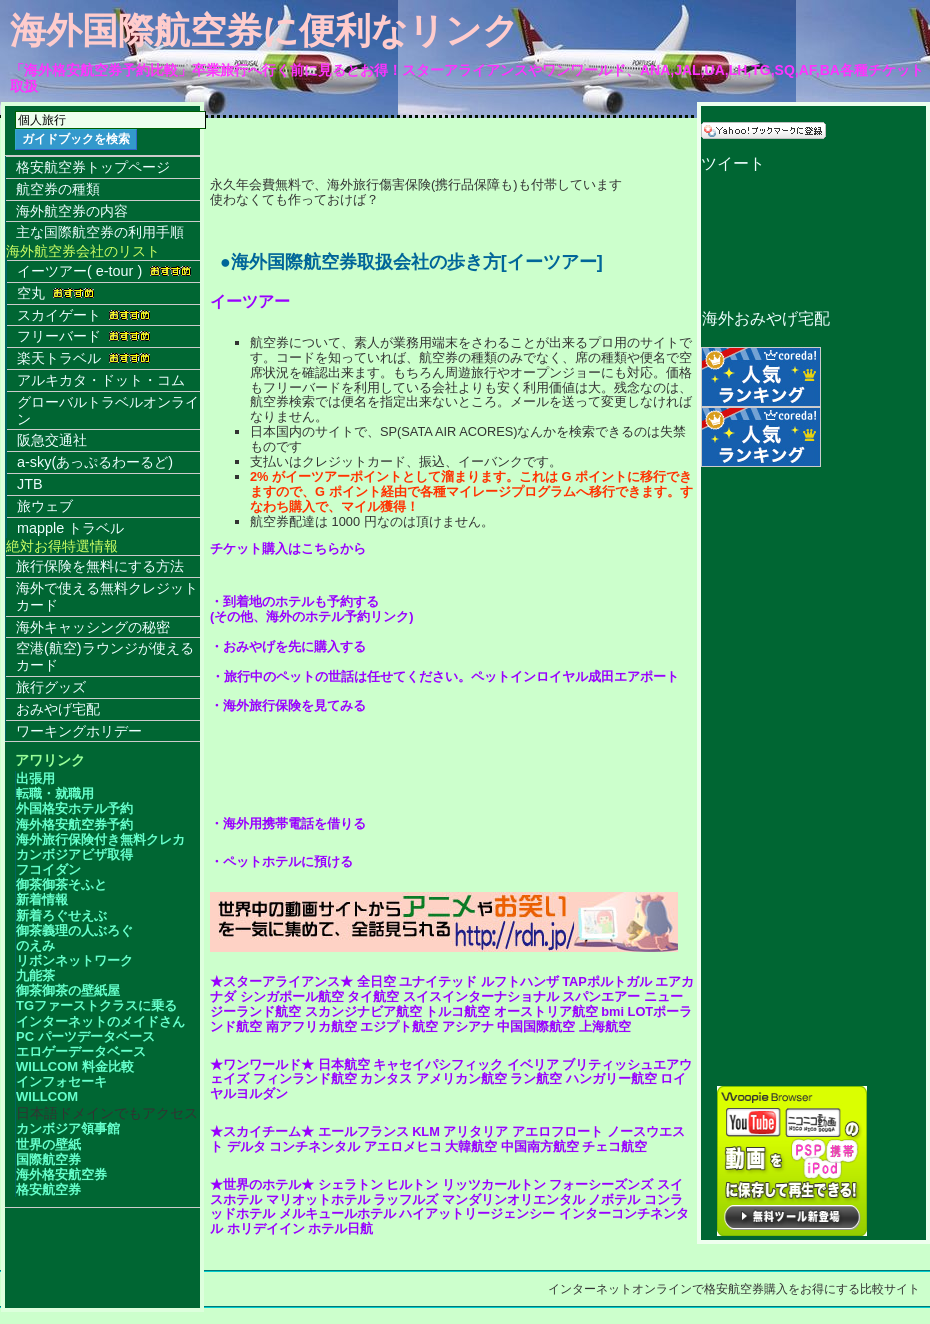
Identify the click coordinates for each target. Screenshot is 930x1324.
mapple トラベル (70, 528)
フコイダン (48, 869)
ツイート (733, 163)
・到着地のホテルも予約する (294, 601)
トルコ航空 (457, 1011)
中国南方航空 (540, 1146)
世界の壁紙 (48, 1144)
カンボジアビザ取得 (74, 854)
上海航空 (605, 1026)
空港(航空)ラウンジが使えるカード (105, 656)
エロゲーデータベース (81, 1051)
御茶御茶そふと (61, 884)
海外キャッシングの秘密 (93, 627)
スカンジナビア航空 (363, 1011)
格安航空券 (48, 1189)
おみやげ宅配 (58, 709)
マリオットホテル (318, 1199)
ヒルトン (412, 1184)
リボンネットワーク (74, 960)
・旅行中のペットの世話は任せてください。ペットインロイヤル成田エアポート (444, 676)
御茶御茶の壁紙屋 (68, 990)
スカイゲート (84, 315)
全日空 (376, 981)
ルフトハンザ (520, 981)
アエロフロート (557, 1131)
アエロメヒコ (403, 1146)
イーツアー (250, 301)
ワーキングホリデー (79, 731)
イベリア (533, 1064)
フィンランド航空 (305, 1078)
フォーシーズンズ (601, 1184)
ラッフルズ (405, 1199)
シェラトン (350, 1184)
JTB (30, 484)
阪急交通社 (52, 440)
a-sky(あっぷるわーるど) (95, 462)
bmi (612, 1011)
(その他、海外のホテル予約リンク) (312, 616)
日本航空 (344, 1064)
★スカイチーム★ (262, 1131)
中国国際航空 (536, 1026)
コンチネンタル (314, 1146)
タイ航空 (373, 996)
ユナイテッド (438, 981)
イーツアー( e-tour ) (104, 271)
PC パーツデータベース (85, 1036)
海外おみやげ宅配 (765, 318)
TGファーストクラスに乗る (96, 1005)
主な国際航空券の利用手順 (100, 232)
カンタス (386, 1078)
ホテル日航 (340, 1228)
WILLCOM (47, 1096)
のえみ (35, 945)
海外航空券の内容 (72, 211)
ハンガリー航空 (611, 1078)
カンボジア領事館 (68, 1128)
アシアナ (468, 1026)
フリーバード (84, 336)
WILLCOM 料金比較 (75, 1066)
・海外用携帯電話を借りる (288, 823)
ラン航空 (536, 1078)
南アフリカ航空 (311, 1026)
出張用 (35, 778)
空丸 (56, 293)
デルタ (246, 1146)
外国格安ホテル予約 (74, 808)
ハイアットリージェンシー (477, 1213)
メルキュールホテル (337, 1213)
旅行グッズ (51, 687)
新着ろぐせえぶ (61, 915)
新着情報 (42, 899)
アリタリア (475, 1131)
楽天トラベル (84, 358)
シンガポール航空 (292, 996)
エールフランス (363, 1131)
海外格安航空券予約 (74, 824)
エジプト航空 (399, 1026)
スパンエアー (601, 996)
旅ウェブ (45, 506)
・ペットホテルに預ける (281, 861)
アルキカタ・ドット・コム (101, 380)
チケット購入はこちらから (288, 548)
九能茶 (35, 975)
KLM (426, 1131)
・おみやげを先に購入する (288, 646)
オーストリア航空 (546, 1011)
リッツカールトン (494, 1184)
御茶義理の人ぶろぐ (74, 930)
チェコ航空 (614, 1146)
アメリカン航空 (461, 1078)
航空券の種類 (58, 189)
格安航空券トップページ (93, 167)
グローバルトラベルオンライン (108, 410)
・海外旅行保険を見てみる (288, 705)
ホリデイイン (266, 1228)
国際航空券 (48, 1159)
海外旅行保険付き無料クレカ (100, 839)
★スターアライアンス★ (281, 981)
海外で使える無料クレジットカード (107, 596)
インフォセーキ (61, 1081)
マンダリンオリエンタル (513, 1199)
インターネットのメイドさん (100, 1021)
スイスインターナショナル (481, 996)
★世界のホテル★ (262, 1184)
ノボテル (614, 1199)
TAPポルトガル (607, 981)
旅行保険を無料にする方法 (100, 566)
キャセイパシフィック (438, 1064)
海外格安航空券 (61, 1174)
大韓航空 (471, 1146)
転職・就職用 (55, 793)
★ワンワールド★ (262, 1064)
